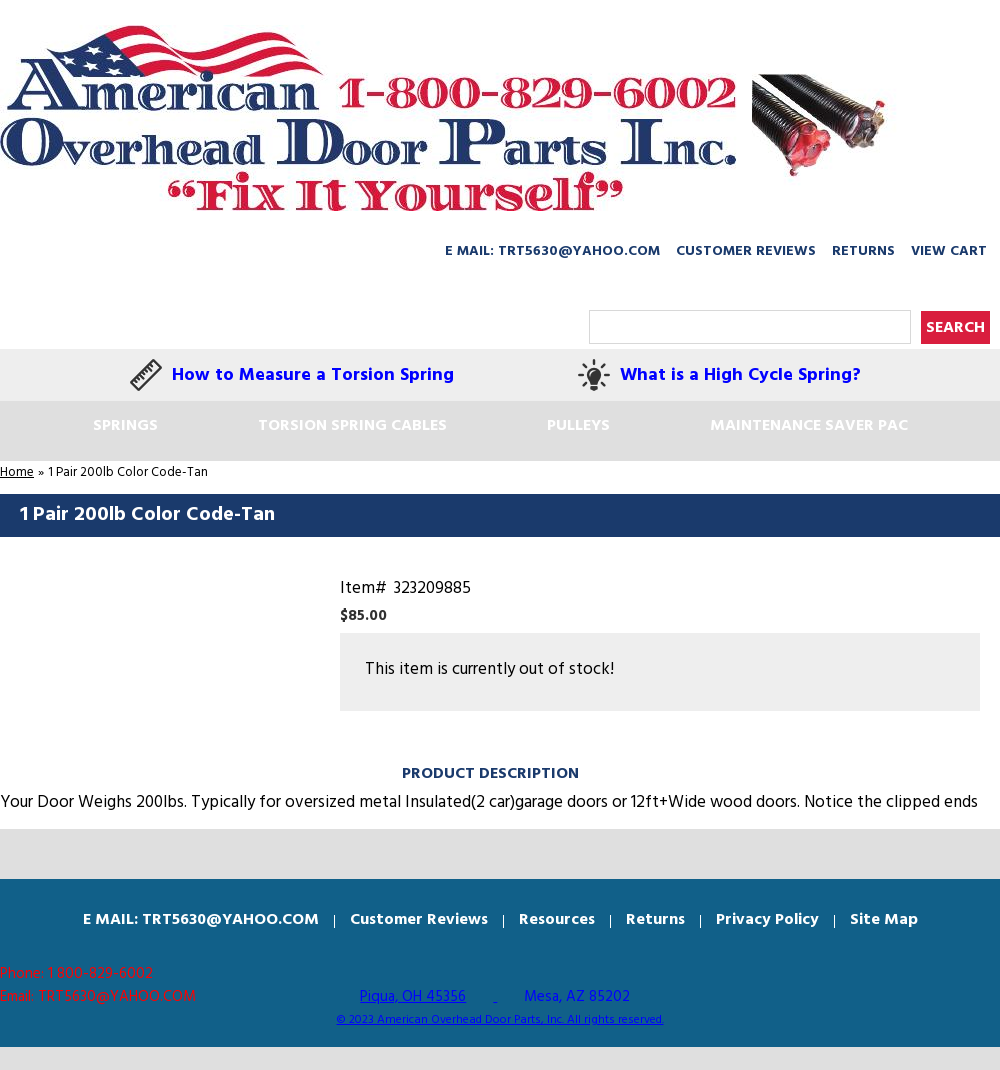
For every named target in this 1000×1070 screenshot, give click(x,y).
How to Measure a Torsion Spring (313, 375)
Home (17, 472)
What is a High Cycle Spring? (740, 375)
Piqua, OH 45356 (413, 997)
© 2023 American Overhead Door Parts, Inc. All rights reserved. (500, 1020)
